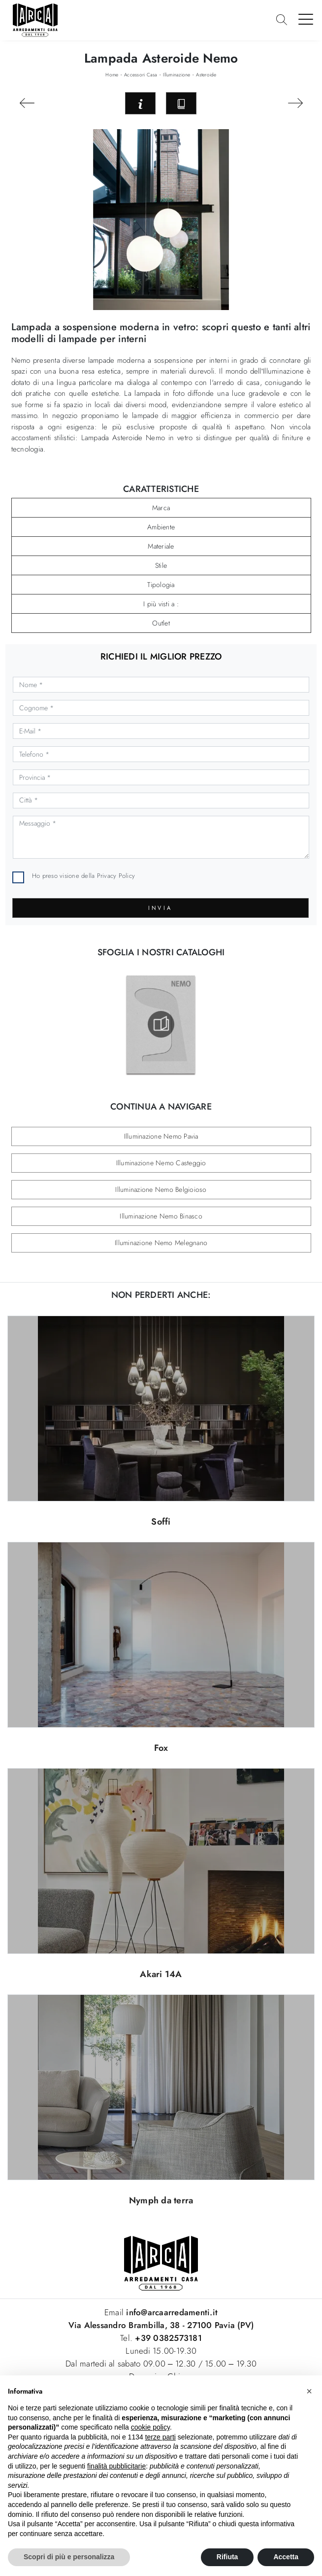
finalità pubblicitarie (116, 2466)
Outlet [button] (161, 623)
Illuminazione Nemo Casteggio (161, 1163)
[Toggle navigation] (306, 19)
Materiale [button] (161, 546)
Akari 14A (161, 1974)
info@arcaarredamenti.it (171, 2312)
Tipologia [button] (160, 585)
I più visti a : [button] (161, 604)
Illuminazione (176, 74)
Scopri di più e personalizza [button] (69, 2557)
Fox (161, 1747)
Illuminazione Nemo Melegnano (161, 1243)
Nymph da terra (161, 2200)
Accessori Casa (141, 74)
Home (111, 74)
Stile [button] (161, 565)
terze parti (160, 2437)
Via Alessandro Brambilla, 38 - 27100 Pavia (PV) (161, 2325)
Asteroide (206, 74)
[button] (309, 2391)
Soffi (160, 1521)
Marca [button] (161, 508)
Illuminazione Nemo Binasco (161, 1216)
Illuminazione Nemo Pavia (161, 1136)
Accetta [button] (285, 2557)
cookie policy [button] (150, 2427)
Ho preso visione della (83, 875)
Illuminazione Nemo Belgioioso (160, 1189)
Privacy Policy (116, 875)
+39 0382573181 (168, 2338)
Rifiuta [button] (227, 2557)
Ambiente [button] (161, 527)
